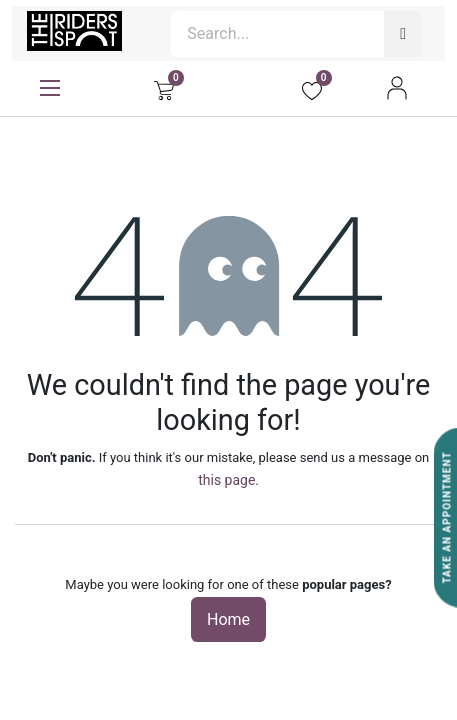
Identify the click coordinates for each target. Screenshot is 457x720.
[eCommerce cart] (164, 88)
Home (228, 619)
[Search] (403, 34)
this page (226, 480)
